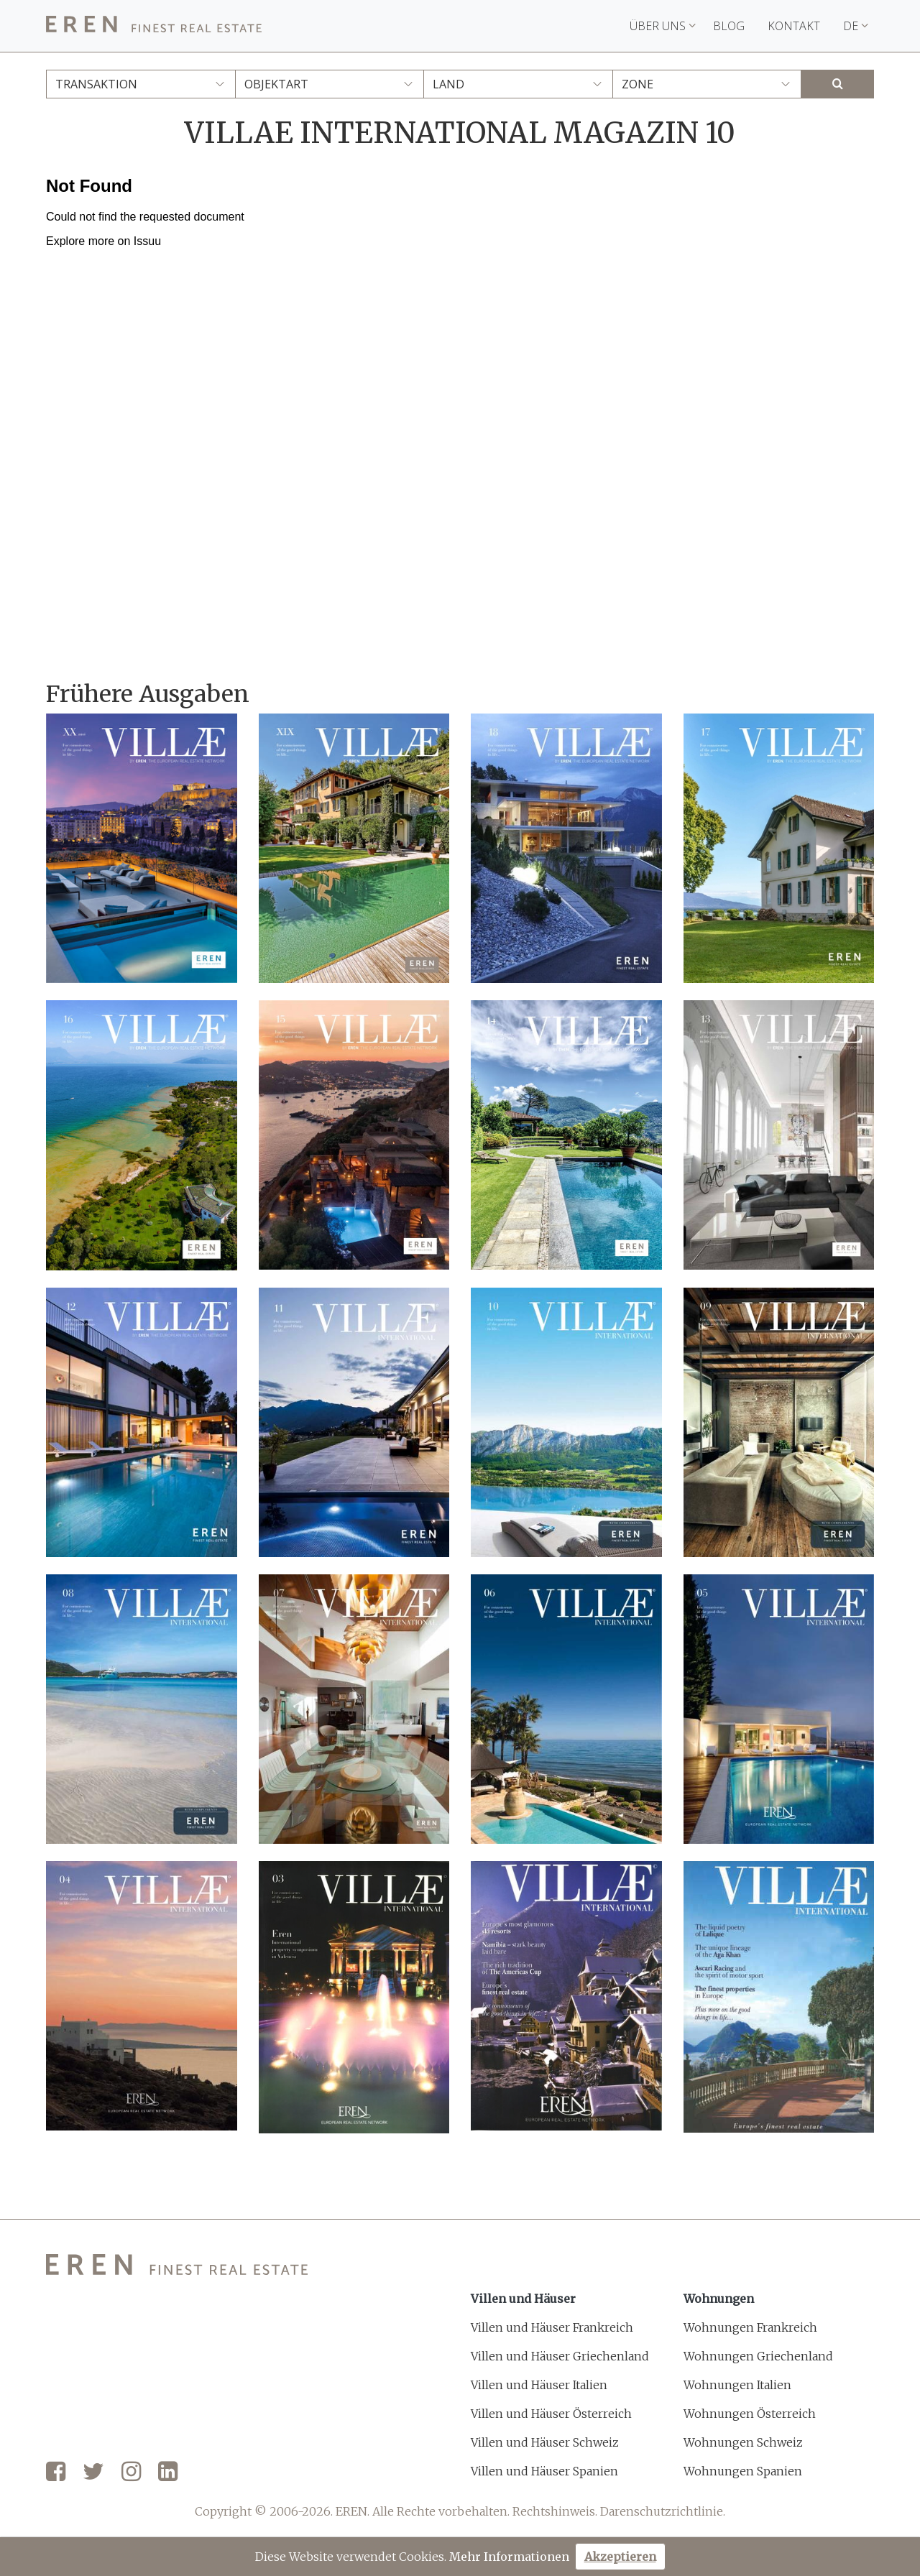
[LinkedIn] (168, 2472)
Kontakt (794, 26)
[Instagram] (131, 2472)
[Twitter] (93, 2472)
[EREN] (154, 26)
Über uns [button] (663, 26)
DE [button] (855, 26)
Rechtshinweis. (554, 2511)
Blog (729, 26)
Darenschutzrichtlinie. (662, 2511)
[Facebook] (55, 2472)
